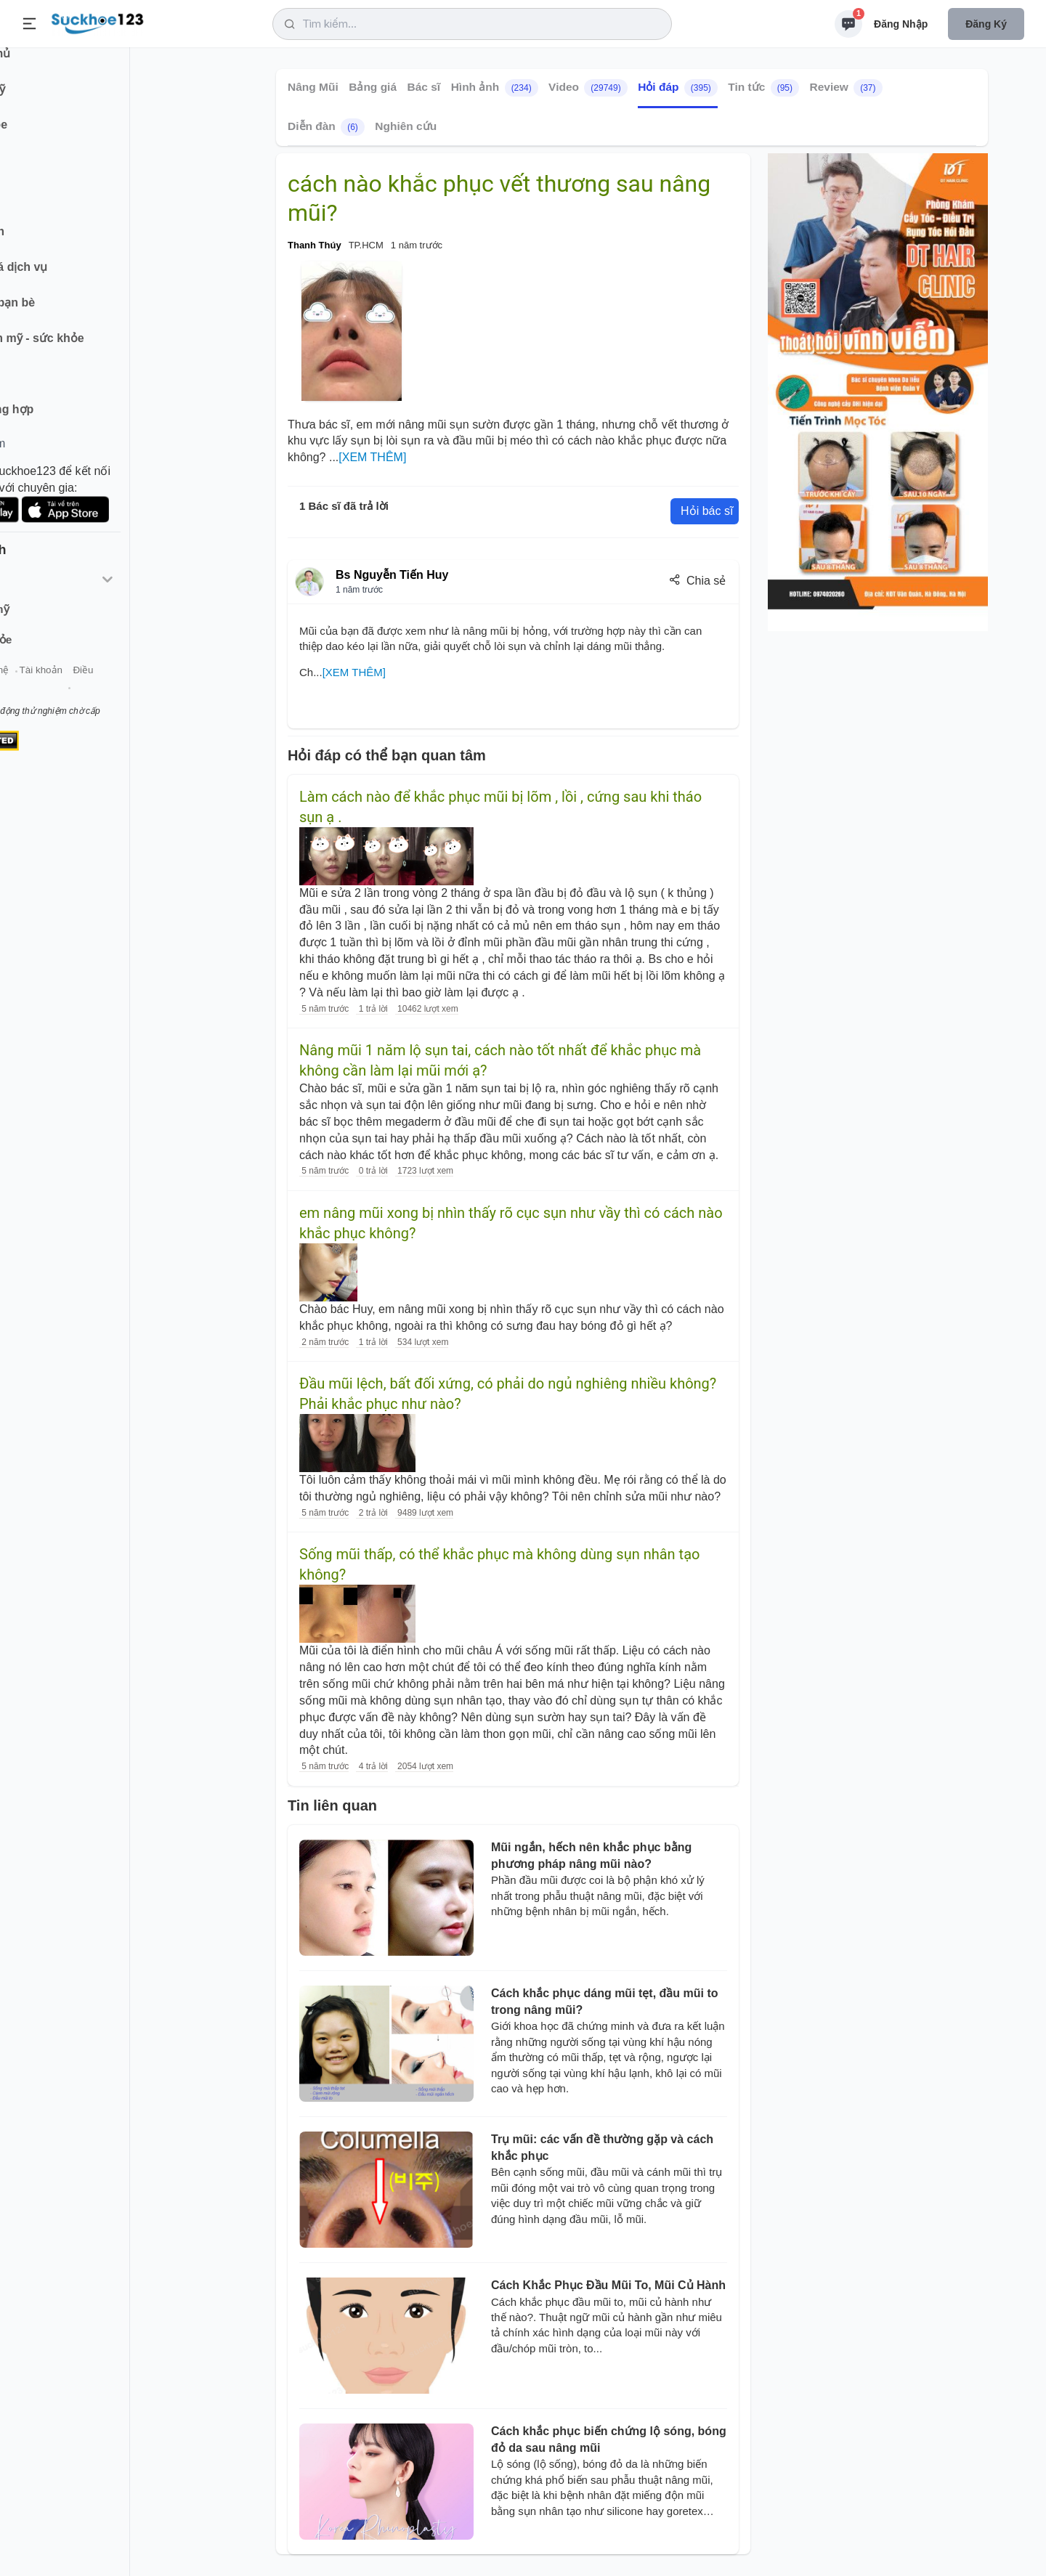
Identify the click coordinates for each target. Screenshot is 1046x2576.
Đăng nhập (901, 24)
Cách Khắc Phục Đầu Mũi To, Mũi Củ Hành (608, 2285)
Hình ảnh (494, 88)
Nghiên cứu (406, 126)
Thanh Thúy (314, 245)
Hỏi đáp (678, 88)
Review (845, 88)
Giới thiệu (33, 688)
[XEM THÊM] (372, 457)
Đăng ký (986, 24)
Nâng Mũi (313, 87)
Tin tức (763, 88)
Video (588, 88)
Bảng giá (373, 87)
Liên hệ (81, 688)
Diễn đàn (326, 127)
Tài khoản (129, 688)
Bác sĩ (424, 87)
